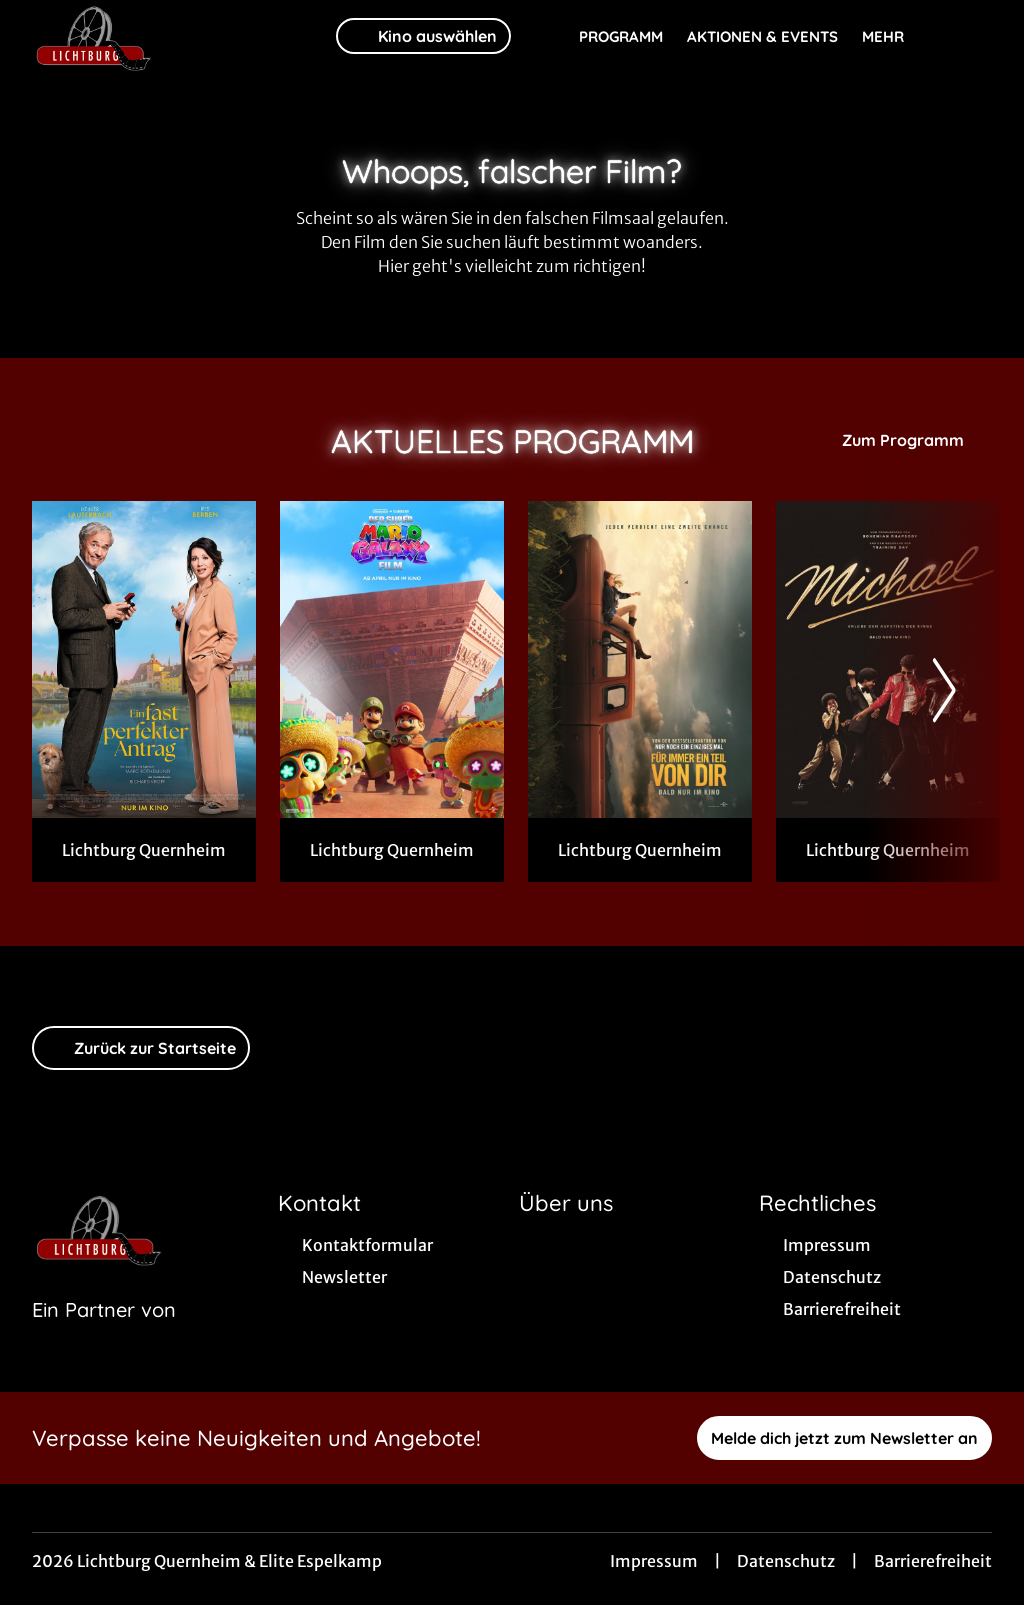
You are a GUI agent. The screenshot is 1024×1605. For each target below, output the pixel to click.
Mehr (895, 37)
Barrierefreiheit (933, 1561)
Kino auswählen (423, 36)
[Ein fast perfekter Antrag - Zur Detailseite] (144, 659)
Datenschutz (786, 1561)
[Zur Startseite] (172, 36)
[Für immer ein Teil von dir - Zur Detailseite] (640, 659)
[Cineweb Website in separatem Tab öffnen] (104, 1335)
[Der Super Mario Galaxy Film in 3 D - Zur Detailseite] (392, 659)
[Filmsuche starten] (972, 36)
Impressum (654, 1561)
